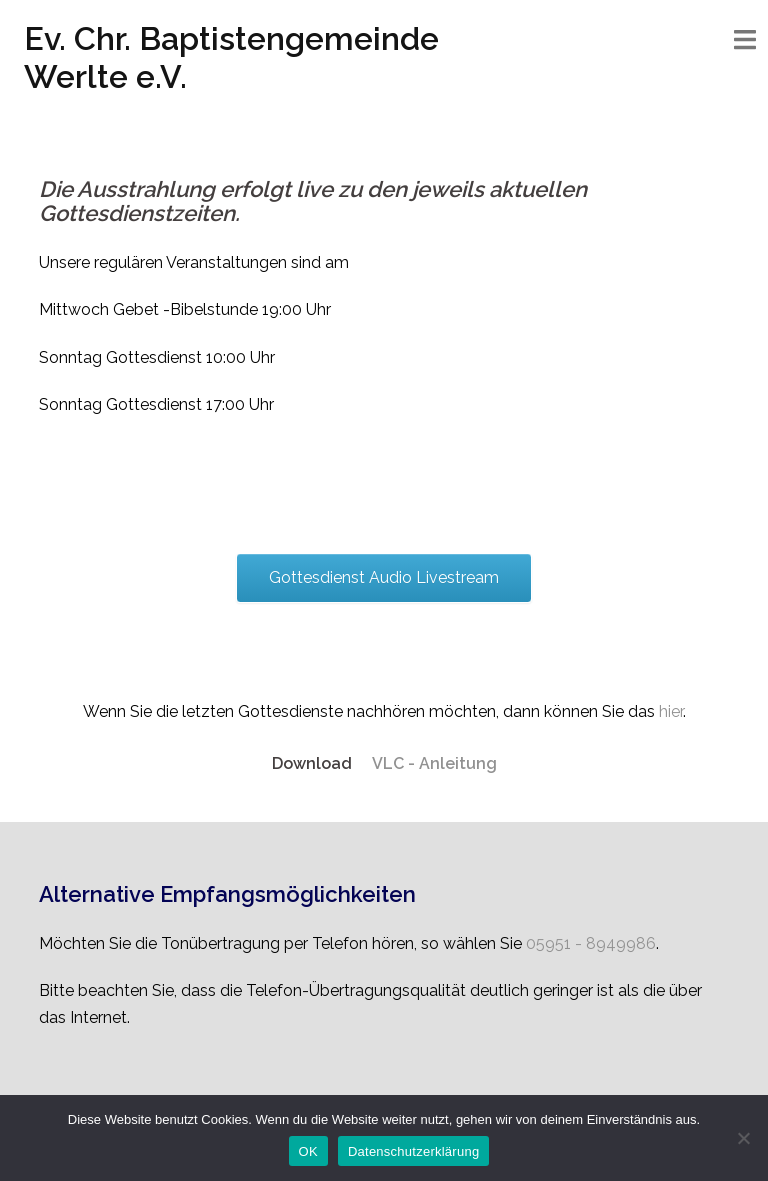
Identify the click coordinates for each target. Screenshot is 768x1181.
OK (308, 1151)
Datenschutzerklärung (413, 1151)
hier (671, 711)
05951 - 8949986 (591, 943)
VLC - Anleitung (434, 763)
